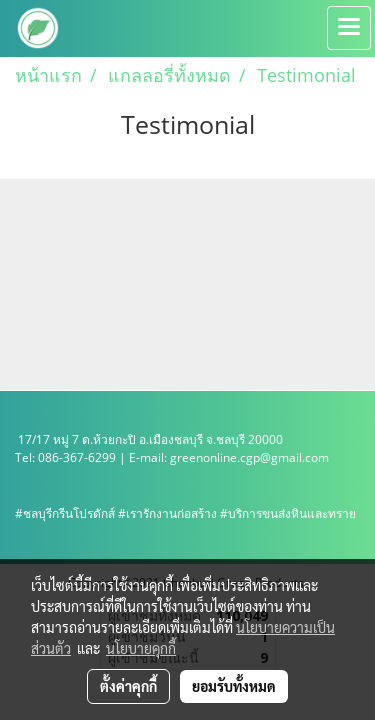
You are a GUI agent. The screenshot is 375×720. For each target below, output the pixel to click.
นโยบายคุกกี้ (141, 648)
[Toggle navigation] (349, 28)
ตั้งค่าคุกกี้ (128, 686)
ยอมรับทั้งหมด (234, 686)
